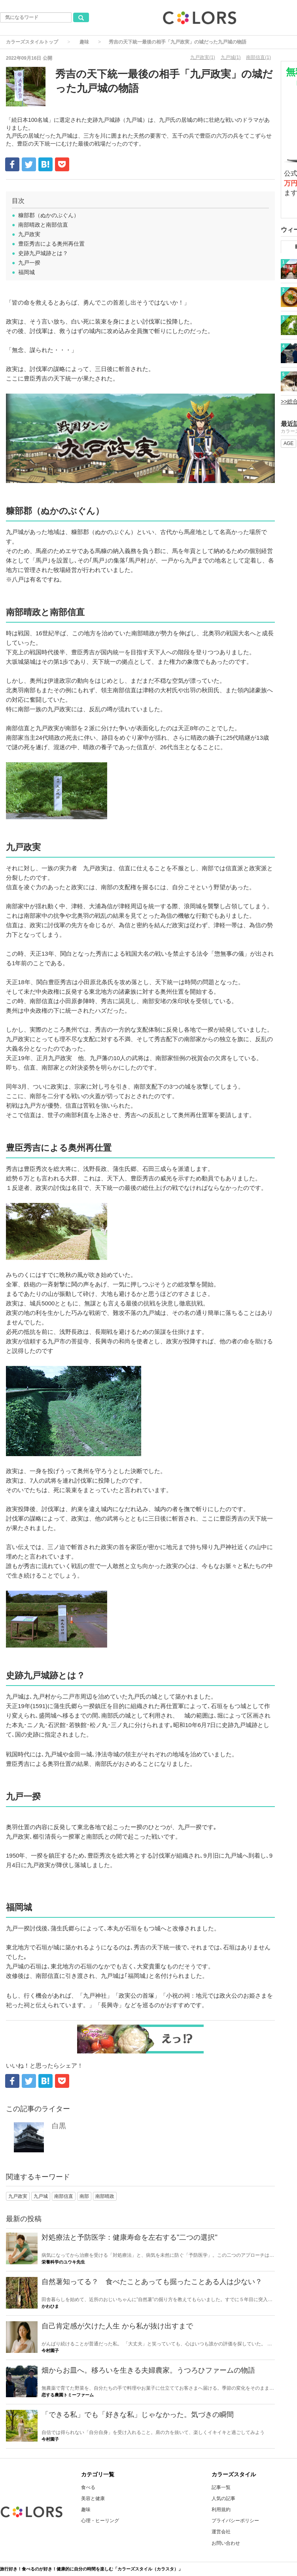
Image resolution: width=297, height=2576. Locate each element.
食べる (88, 2487)
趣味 (84, 42)
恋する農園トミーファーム (68, 2394)
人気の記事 (223, 2498)
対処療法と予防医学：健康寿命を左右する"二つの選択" (130, 2237)
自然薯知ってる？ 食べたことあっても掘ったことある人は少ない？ (152, 2282)
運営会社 (221, 2531)
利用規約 (221, 2509)
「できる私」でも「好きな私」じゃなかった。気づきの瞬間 (138, 2415)
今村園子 (50, 2350)
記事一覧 (221, 2487)
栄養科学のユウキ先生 (63, 2262)
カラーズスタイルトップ (32, 42)
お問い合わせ (226, 2543)
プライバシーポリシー (235, 2520)
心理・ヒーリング (100, 2520)
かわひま (50, 2306)
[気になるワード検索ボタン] (81, 17)
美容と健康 (93, 2498)
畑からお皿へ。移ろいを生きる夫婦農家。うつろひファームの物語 (148, 2370)
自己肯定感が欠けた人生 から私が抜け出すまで (117, 2326)
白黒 (59, 2126)
